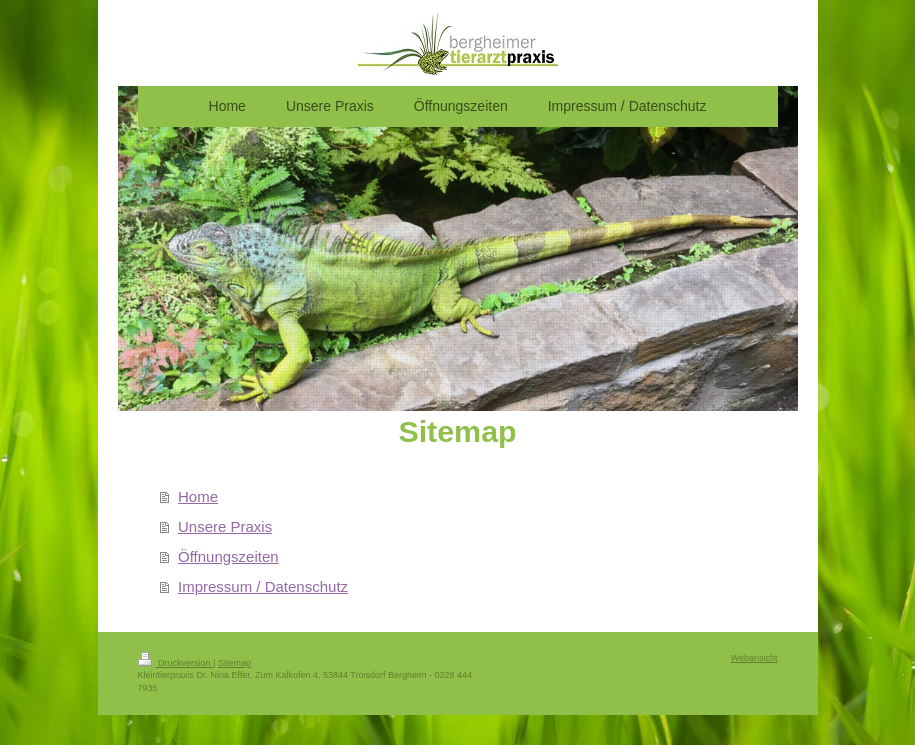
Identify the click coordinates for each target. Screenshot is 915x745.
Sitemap (234, 663)
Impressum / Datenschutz (263, 586)
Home (198, 496)
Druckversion (176, 663)
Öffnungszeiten (228, 556)
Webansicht (754, 658)
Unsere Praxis (225, 526)
